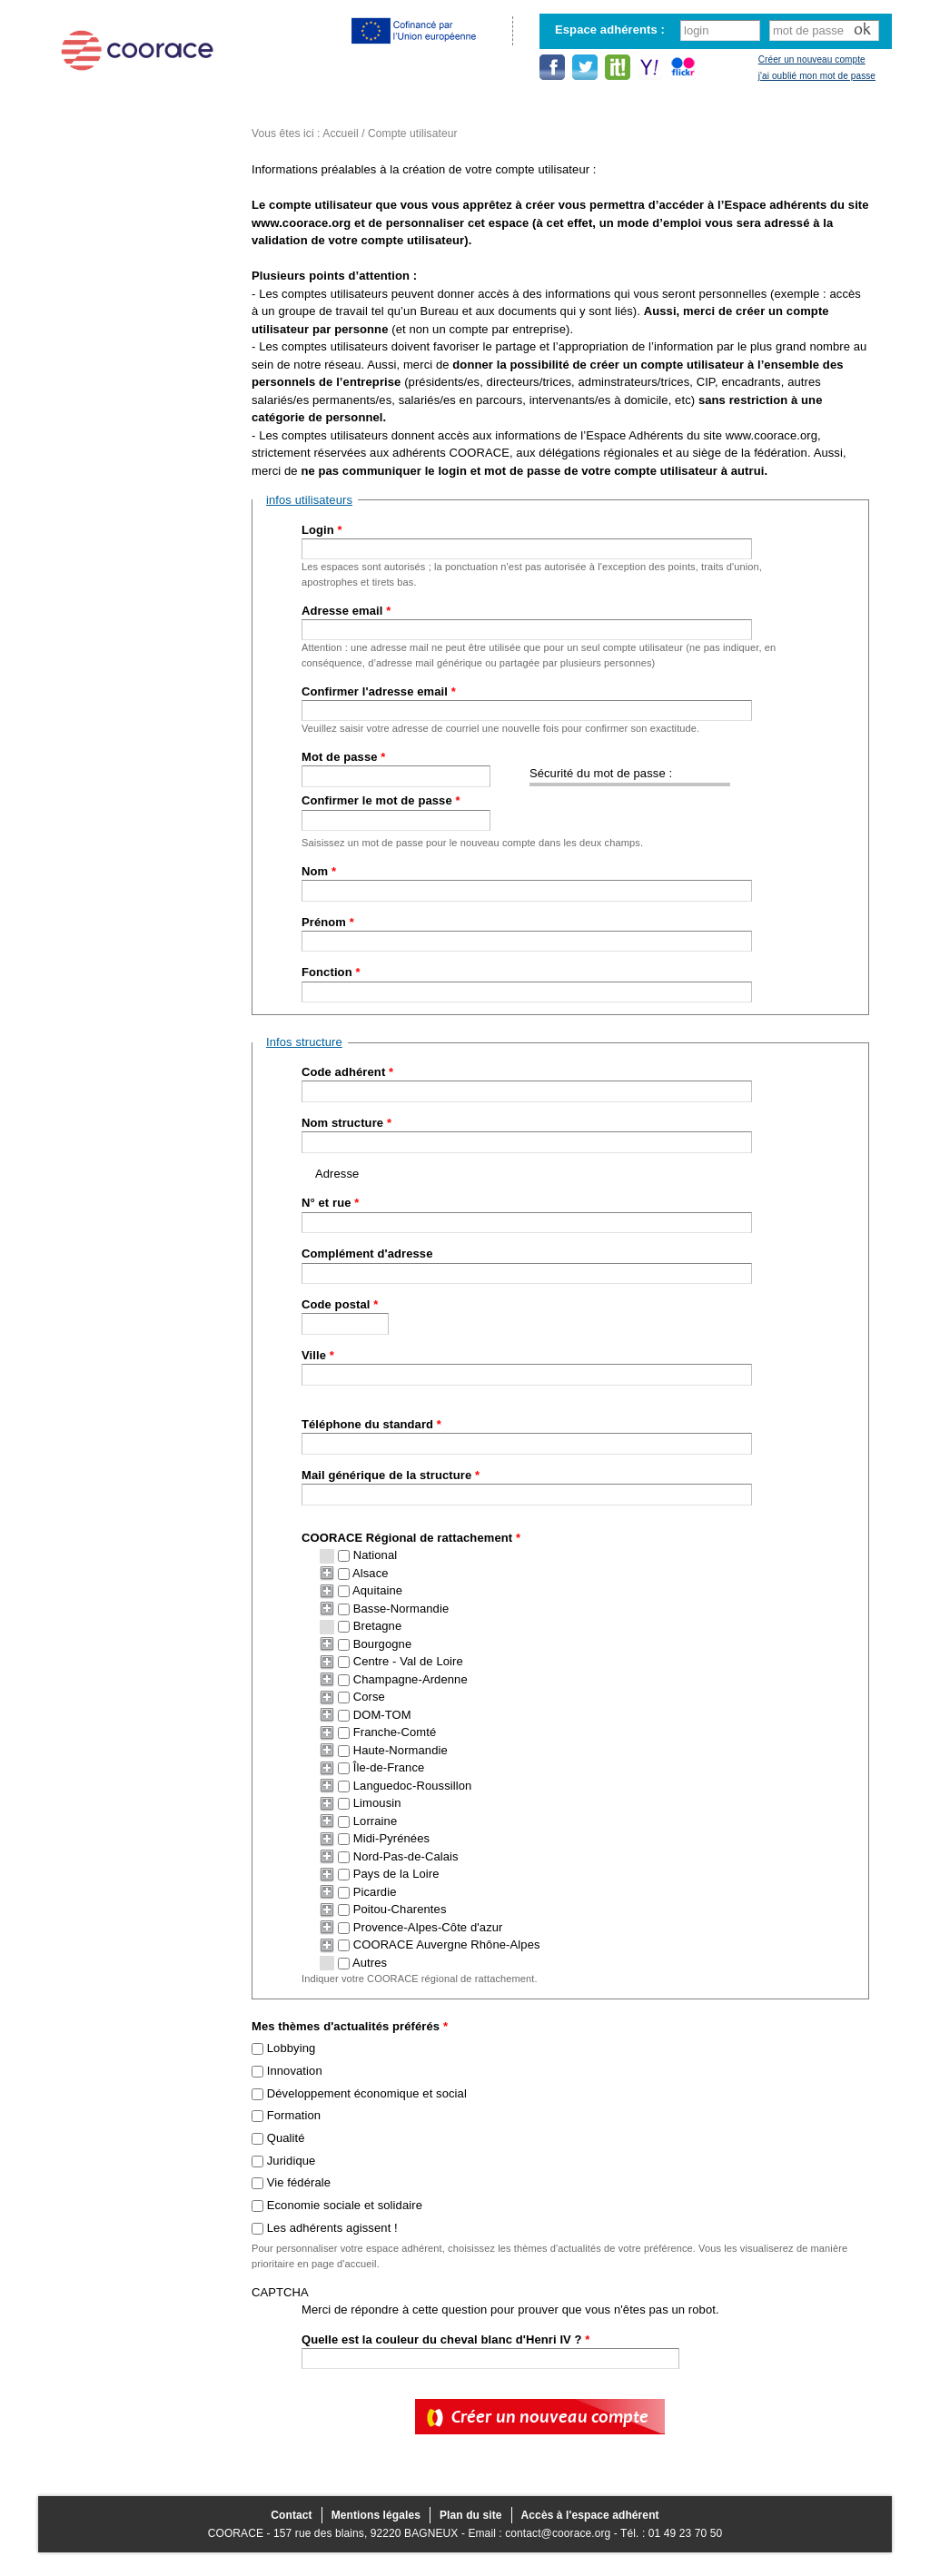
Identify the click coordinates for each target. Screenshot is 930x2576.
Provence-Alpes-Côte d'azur (428, 1927)
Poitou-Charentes (400, 1909)
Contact (291, 2515)
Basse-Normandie (401, 1608)
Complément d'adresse (367, 1253)
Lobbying (291, 2048)
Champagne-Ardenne (410, 1679)
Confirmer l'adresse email (379, 691)
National (375, 1555)
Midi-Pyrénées (391, 1838)
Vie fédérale (299, 2182)
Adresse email (346, 610)
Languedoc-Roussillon (412, 1785)
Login (322, 530)
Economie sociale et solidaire (344, 2205)
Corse (369, 1696)
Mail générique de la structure (391, 1475)
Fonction (331, 972)
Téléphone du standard (371, 1424)
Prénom (328, 922)
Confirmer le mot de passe (381, 800)
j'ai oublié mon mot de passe (817, 76)
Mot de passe (343, 757)
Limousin (377, 1803)
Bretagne (377, 1626)
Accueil (340, 133)
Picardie (375, 1892)
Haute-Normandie (400, 1750)
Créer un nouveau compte (812, 59)
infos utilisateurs (309, 500)
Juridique (291, 2160)
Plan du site (471, 2515)
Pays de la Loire (396, 1873)
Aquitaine (377, 1590)
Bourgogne (382, 1644)
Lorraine (375, 1821)
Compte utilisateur (413, 133)
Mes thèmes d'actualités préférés (350, 2026)
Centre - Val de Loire (408, 1661)
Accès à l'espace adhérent (590, 2515)
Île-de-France (389, 1767)
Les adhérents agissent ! (332, 2228)
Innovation (294, 2071)
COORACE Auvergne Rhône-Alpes (446, 1944)
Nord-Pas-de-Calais (406, 1856)
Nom (319, 871)
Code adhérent (347, 1072)
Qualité (286, 2138)
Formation (294, 2115)
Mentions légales (375, 2515)
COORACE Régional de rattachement (411, 1538)
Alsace (370, 1573)
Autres (369, 1962)
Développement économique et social (367, 2093)
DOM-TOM (382, 1715)
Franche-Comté (395, 1732)
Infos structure (304, 1042)
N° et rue (330, 1202)
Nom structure (346, 1123)
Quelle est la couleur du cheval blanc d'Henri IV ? (446, 2339)
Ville (318, 1355)
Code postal (340, 1304)
